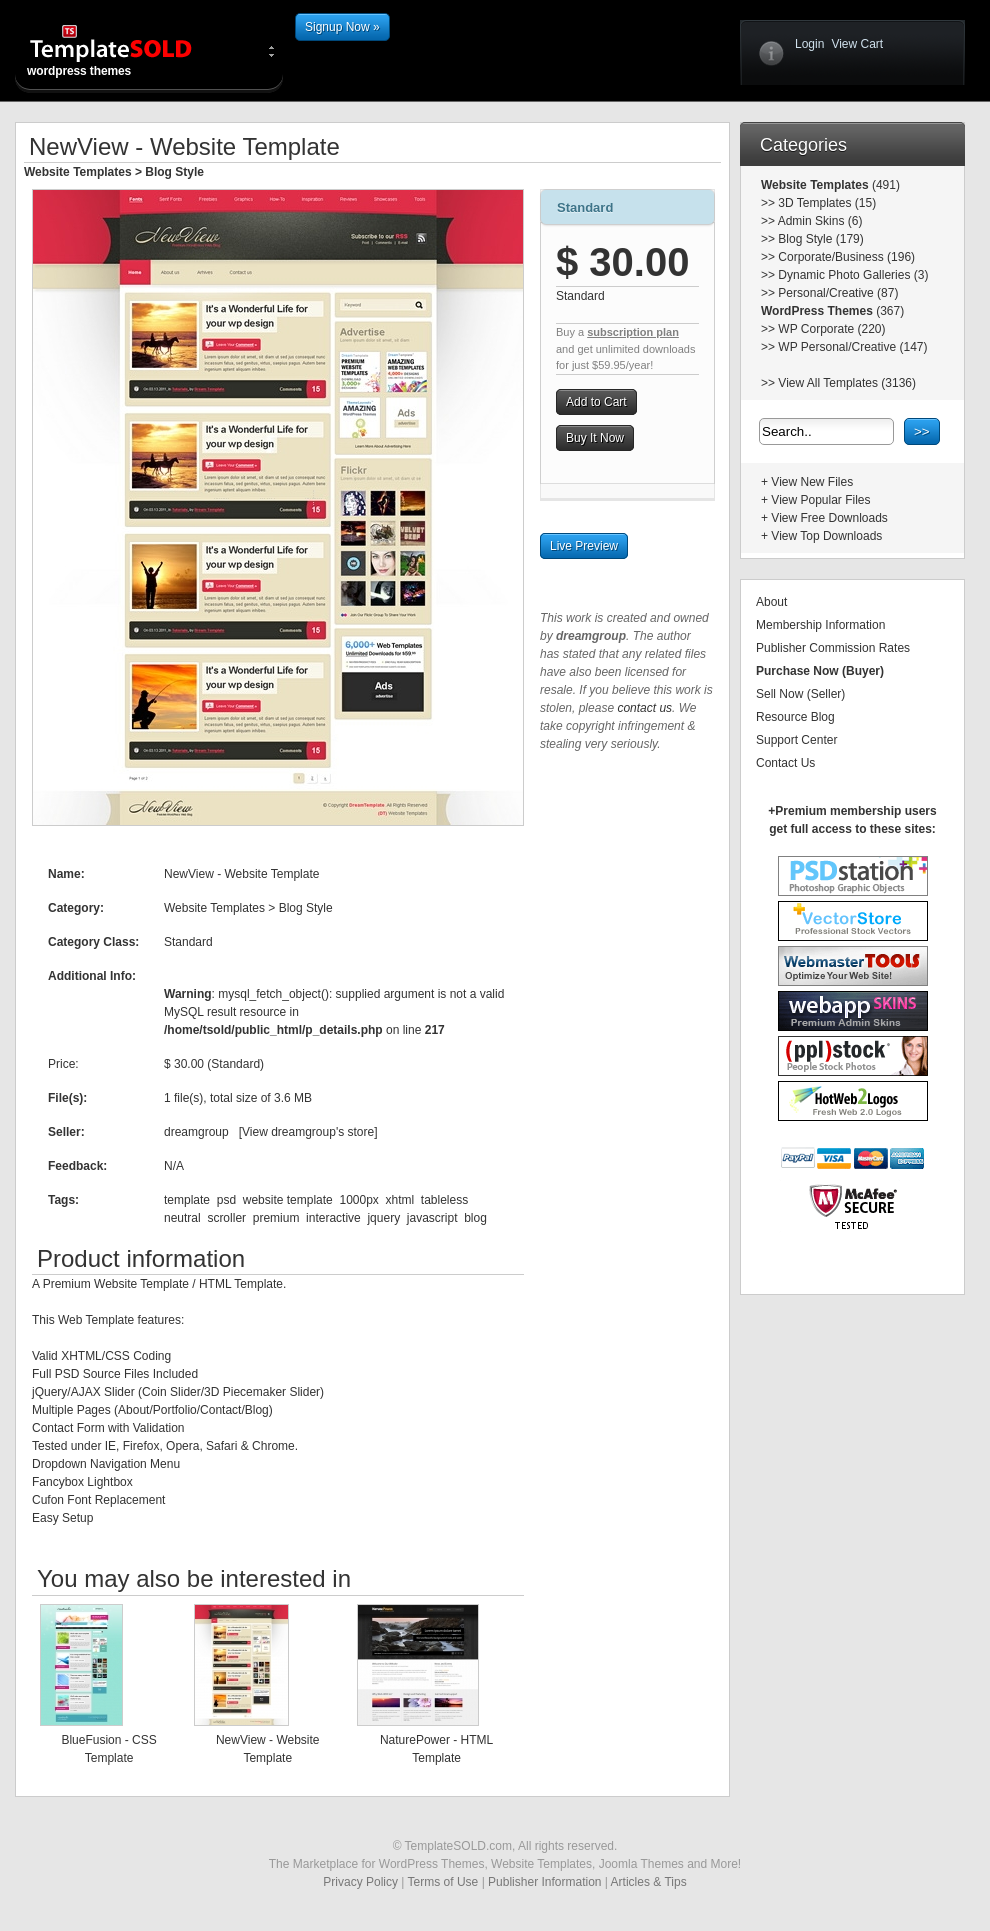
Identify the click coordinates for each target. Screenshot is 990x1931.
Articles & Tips (649, 1882)
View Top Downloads (826, 536)
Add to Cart (596, 402)
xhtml (400, 1200)
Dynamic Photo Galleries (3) (853, 275)
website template (288, 1200)
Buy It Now (595, 438)
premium (276, 1218)
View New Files (812, 482)
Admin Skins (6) (820, 221)
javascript (432, 1218)
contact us (644, 708)
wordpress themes (127, 50)
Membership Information (820, 625)
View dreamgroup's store (308, 1132)
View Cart (857, 44)
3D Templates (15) (827, 203)
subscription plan (633, 332)
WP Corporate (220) (831, 329)
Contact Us (785, 763)
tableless (444, 1200)
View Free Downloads (829, 518)
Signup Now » (342, 27)
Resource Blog (795, 717)
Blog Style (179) (820, 239)
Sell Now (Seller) (800, 694)
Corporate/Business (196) (846, 257)
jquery (383, 1218)
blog (475, 1218)
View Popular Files (820, 500)
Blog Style (174, 172)
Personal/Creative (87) (838, 293)
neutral (182, 1218)
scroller (226, 1218)
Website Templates (78, 172)
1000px (358, 1200)
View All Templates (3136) (847, 383)
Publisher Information (544, 1882)
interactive (333, 1218)
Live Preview (584, 546)
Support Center (796, 740)
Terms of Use (443, 1882)
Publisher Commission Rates (833, 648)
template (187, 1200)
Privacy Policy (360, 1882)
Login (809, 44)
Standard (585, 207)
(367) (888, 311)
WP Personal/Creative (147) (852, 347)
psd (226, 1200)
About (771, 602)
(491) (884, 185)
